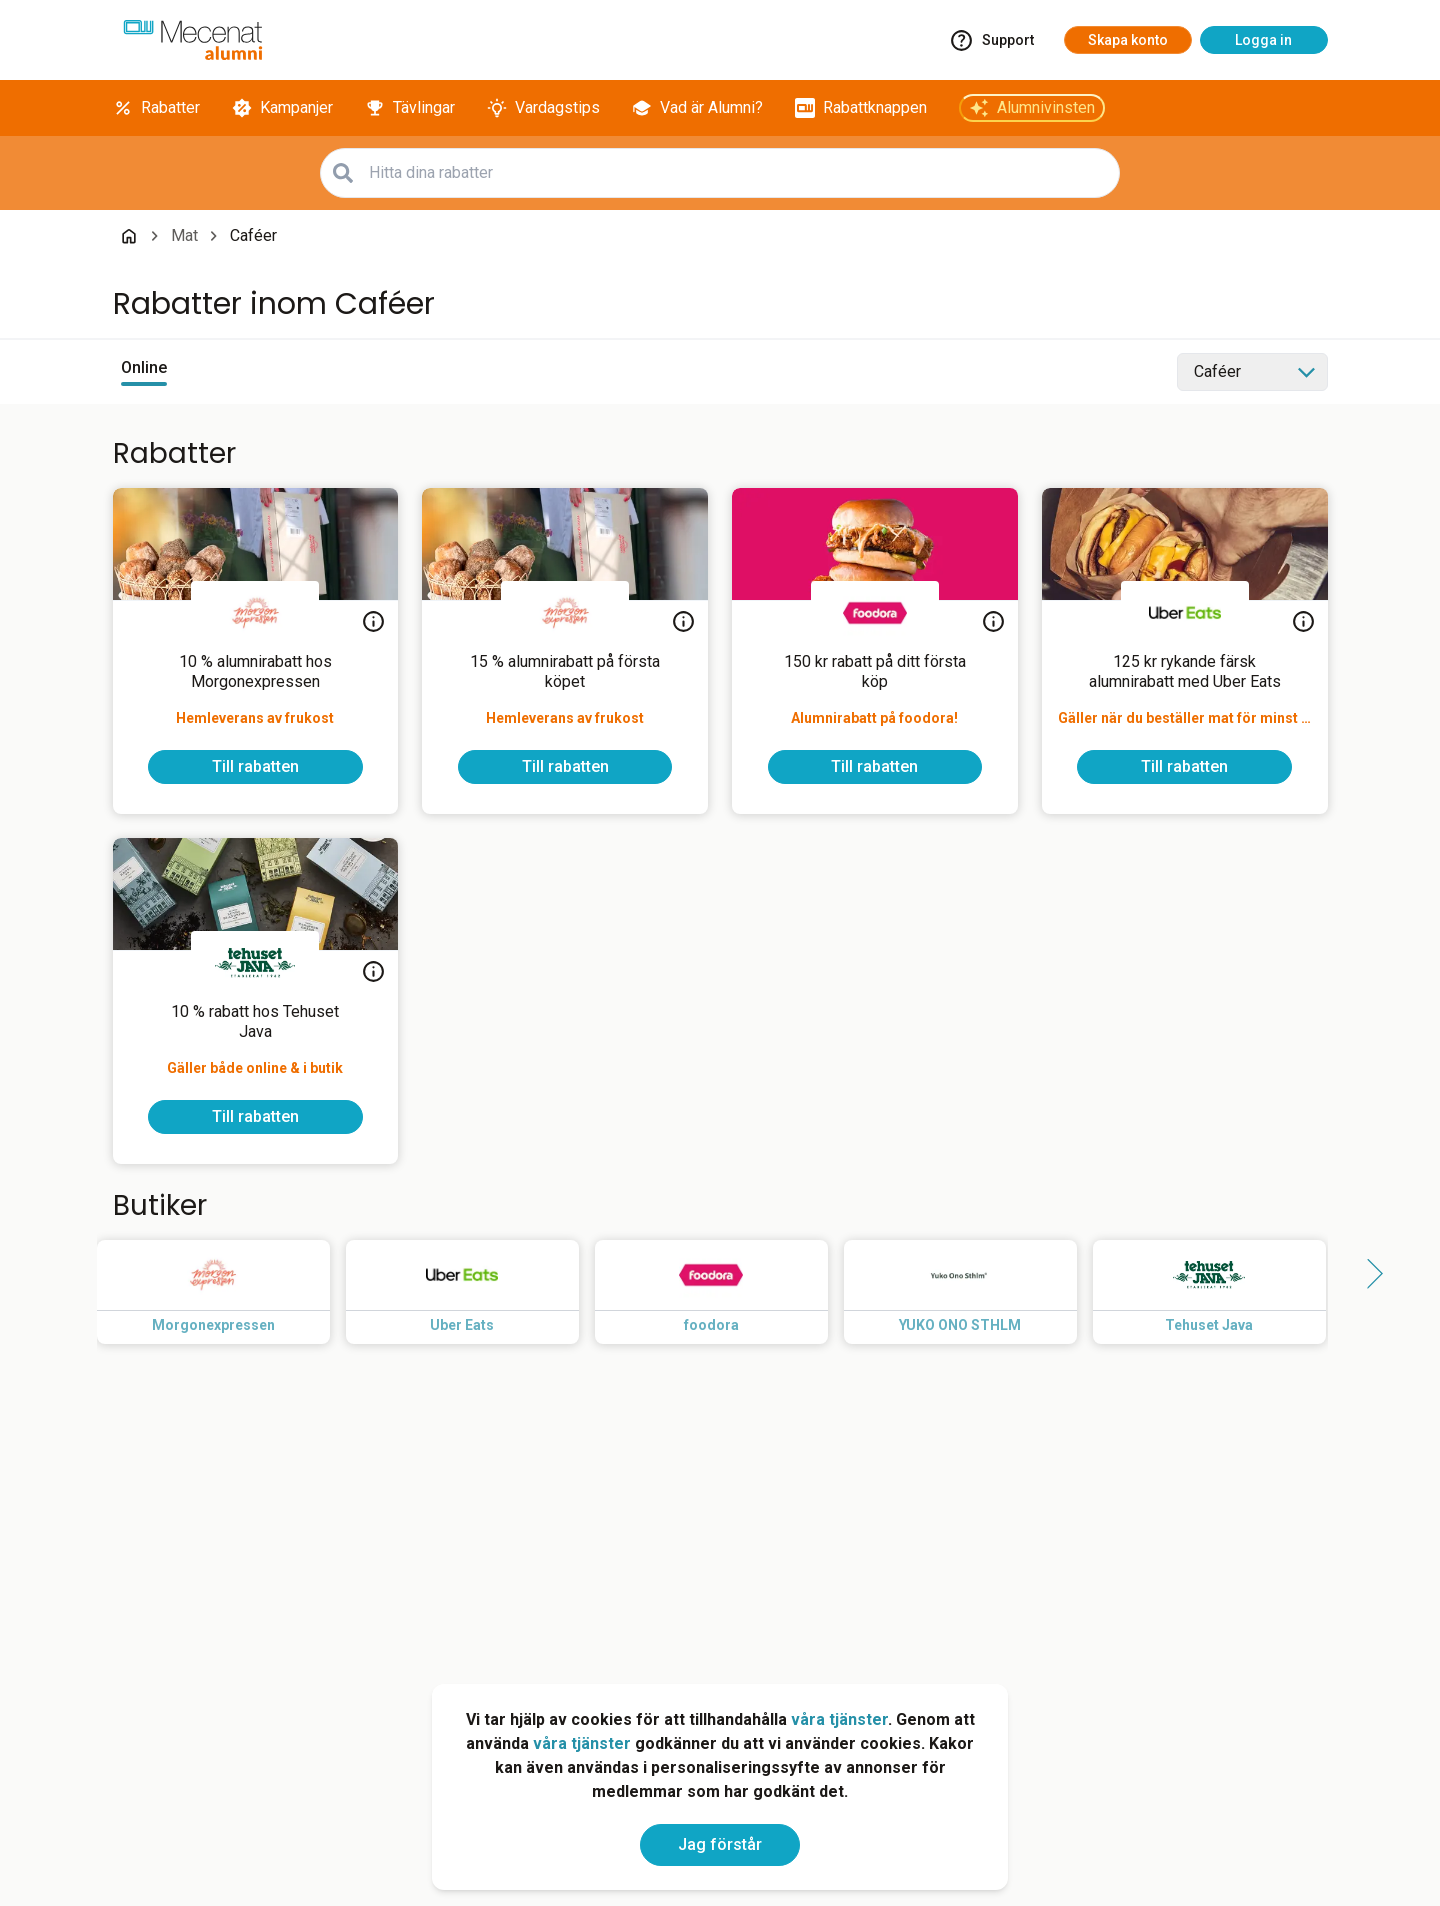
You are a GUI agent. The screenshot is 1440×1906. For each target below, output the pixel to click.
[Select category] (1252, 372)
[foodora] (875, 613)
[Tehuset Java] (255, 963)
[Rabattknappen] (861, 108)
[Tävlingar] (410, 108)
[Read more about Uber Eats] (478, 1292)
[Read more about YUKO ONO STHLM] (976, 1292)
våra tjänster (839, 1719)
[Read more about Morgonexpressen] (229, 1292)
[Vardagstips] (543, 108)
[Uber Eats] (1185, 613)
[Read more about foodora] (727, 1292)
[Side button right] (1368, 1274)
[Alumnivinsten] (1032, 108)
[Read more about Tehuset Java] (1225, 1292)
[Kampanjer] (282, 108)
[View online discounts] (144, 372)
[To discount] (255, 767)
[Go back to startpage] (129, 236)
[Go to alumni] (193, 40)
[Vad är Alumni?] (697, 108)
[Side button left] (73, 1274)
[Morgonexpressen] (255, 613)
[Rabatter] (156, 108)
